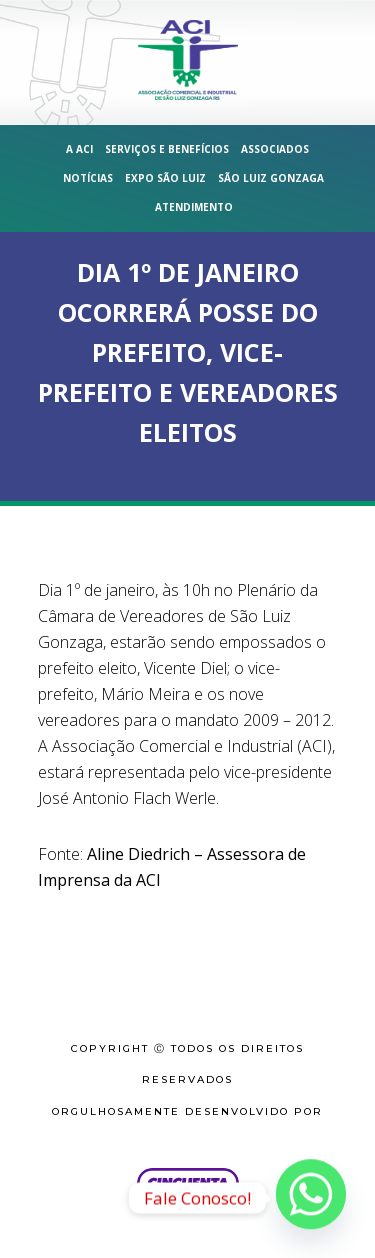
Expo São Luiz (165, 178)
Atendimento (194, 207)
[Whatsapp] (311, 1198)
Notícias (88, 178)
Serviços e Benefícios (167, 149)
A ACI (79, 149)
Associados (275, 149)
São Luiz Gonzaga (271, 178)
